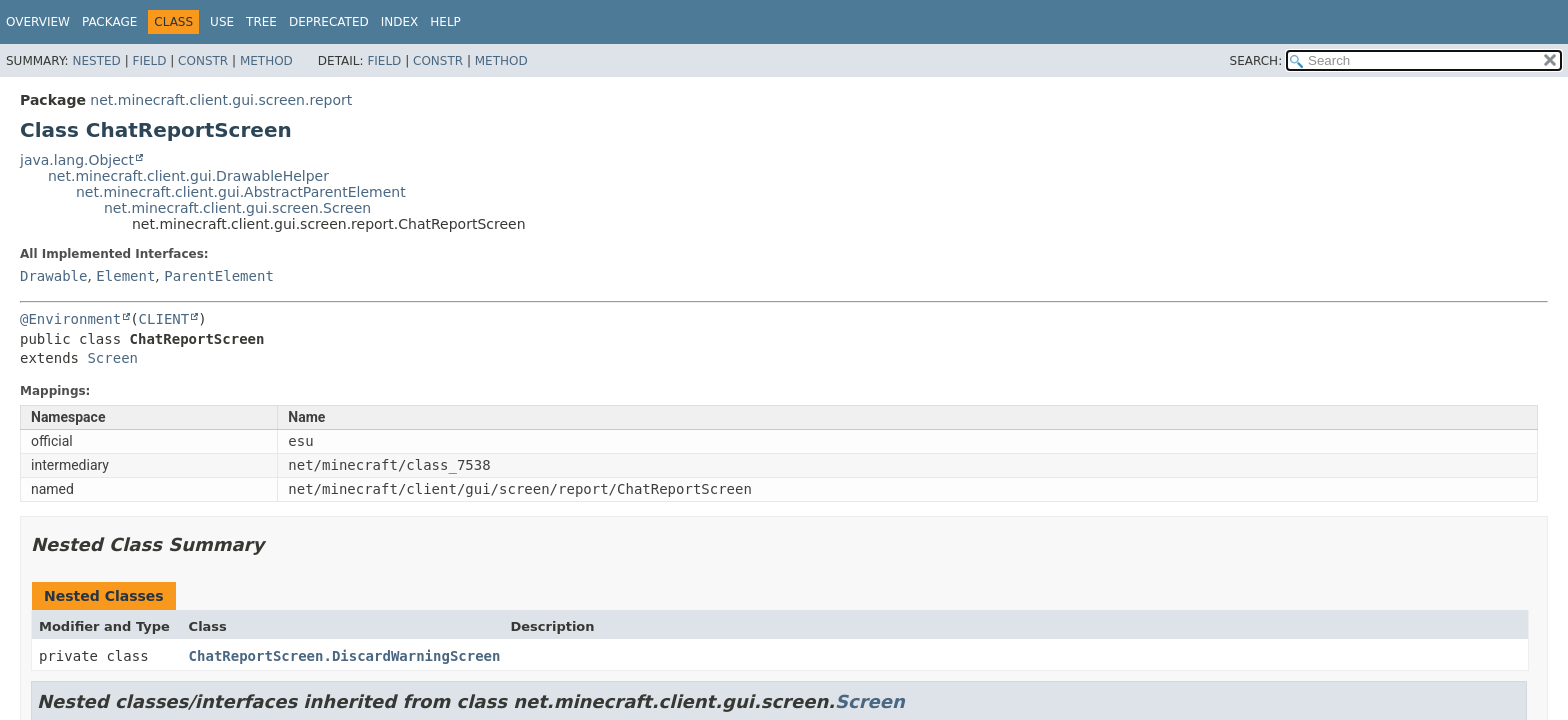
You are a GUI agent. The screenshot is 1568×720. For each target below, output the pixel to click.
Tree (261, 22)
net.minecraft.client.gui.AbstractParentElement (241, 192)
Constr (203, 61)
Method (266, 61)
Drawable (53, 276)
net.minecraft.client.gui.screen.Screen (237, 208)
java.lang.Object (77, 160)
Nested (96, 61)
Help (445, 22)
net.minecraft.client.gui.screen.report (221, 100)
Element (125, 276)
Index (400, 22)
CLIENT (164, 319)
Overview (38, 22)
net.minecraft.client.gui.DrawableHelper (188, 176)
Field (149, 61)
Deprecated (329, 22)
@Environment (70, 319)
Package (109, 22)
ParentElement (219, 276)
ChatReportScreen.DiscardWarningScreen (345, 656)
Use (222, 22)
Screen (112, 358)
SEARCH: (1256, 61)
